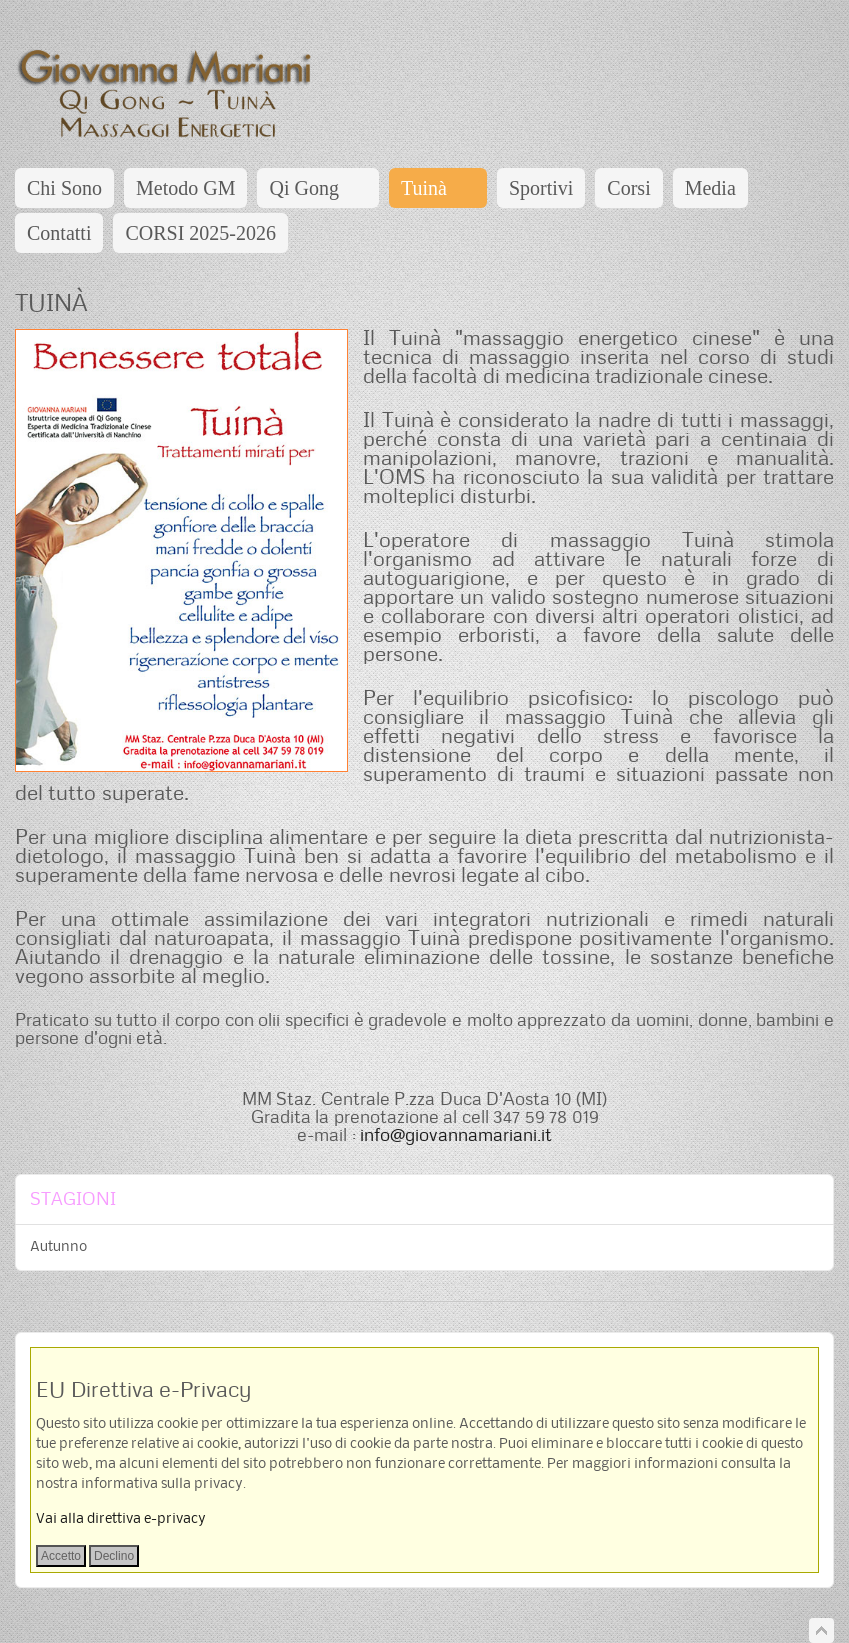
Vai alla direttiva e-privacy (121, 1519)
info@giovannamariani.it (456, 1134)
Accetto (61, 1556)
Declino (114, 1556)
